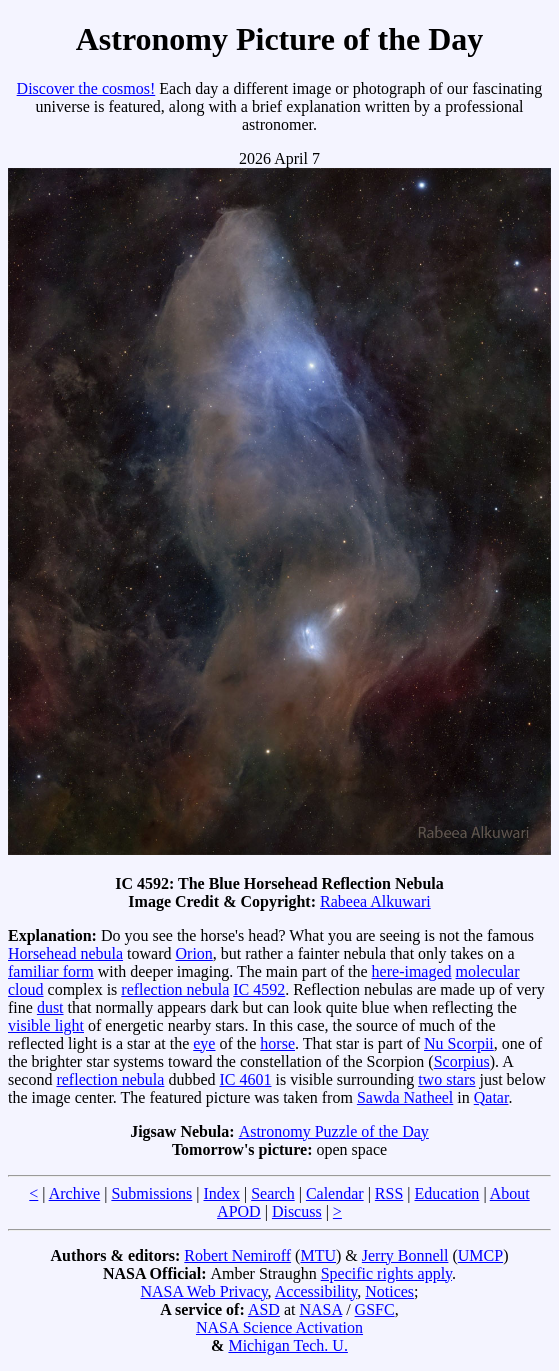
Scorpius (462, 1061)
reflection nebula (175, 989)
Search (273, 1193)
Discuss (297, 1211)
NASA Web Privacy (203, 1291)
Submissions (151, 1193)
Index (222, 1193)
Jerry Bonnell (405, 1255)
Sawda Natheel (405, 1097)
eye (204, 1043)
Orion (194, 953)
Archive (75, 1193)
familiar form (51, 971)
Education (447, 1193)
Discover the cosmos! (86, 88)
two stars (446, 1079)
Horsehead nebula (65, 953)
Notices (389, 1291)
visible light (46, 1025)
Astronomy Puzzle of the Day (334, 1131)
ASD (264, 1309)
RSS (389, 1193)
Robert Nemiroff (237, 1255)
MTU (318, 1255)
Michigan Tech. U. (287, 1345)
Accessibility (316, 1291)
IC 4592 (259, 989)
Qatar (491, 1097)
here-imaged (412, 971)
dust (50, 1007)
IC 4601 (246, 1079)
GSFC (375, 1309)
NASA (320, 1309)
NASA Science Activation (279, 1327)
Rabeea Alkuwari (375, 901)
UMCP (480, 1255)
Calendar (335, 1193)
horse (277, 1043)
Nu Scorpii (459, 1043)
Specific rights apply (386, 1273)
